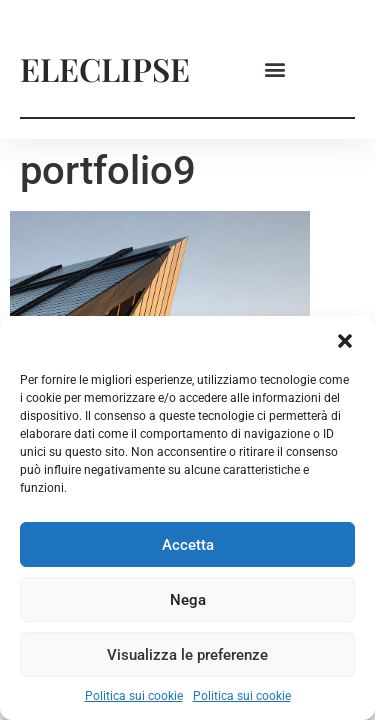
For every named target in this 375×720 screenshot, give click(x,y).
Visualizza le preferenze (187, 655)
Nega (188, 600)
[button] (345, 341)
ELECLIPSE (105, 68)
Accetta (188, 545)
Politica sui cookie (134, 696)
